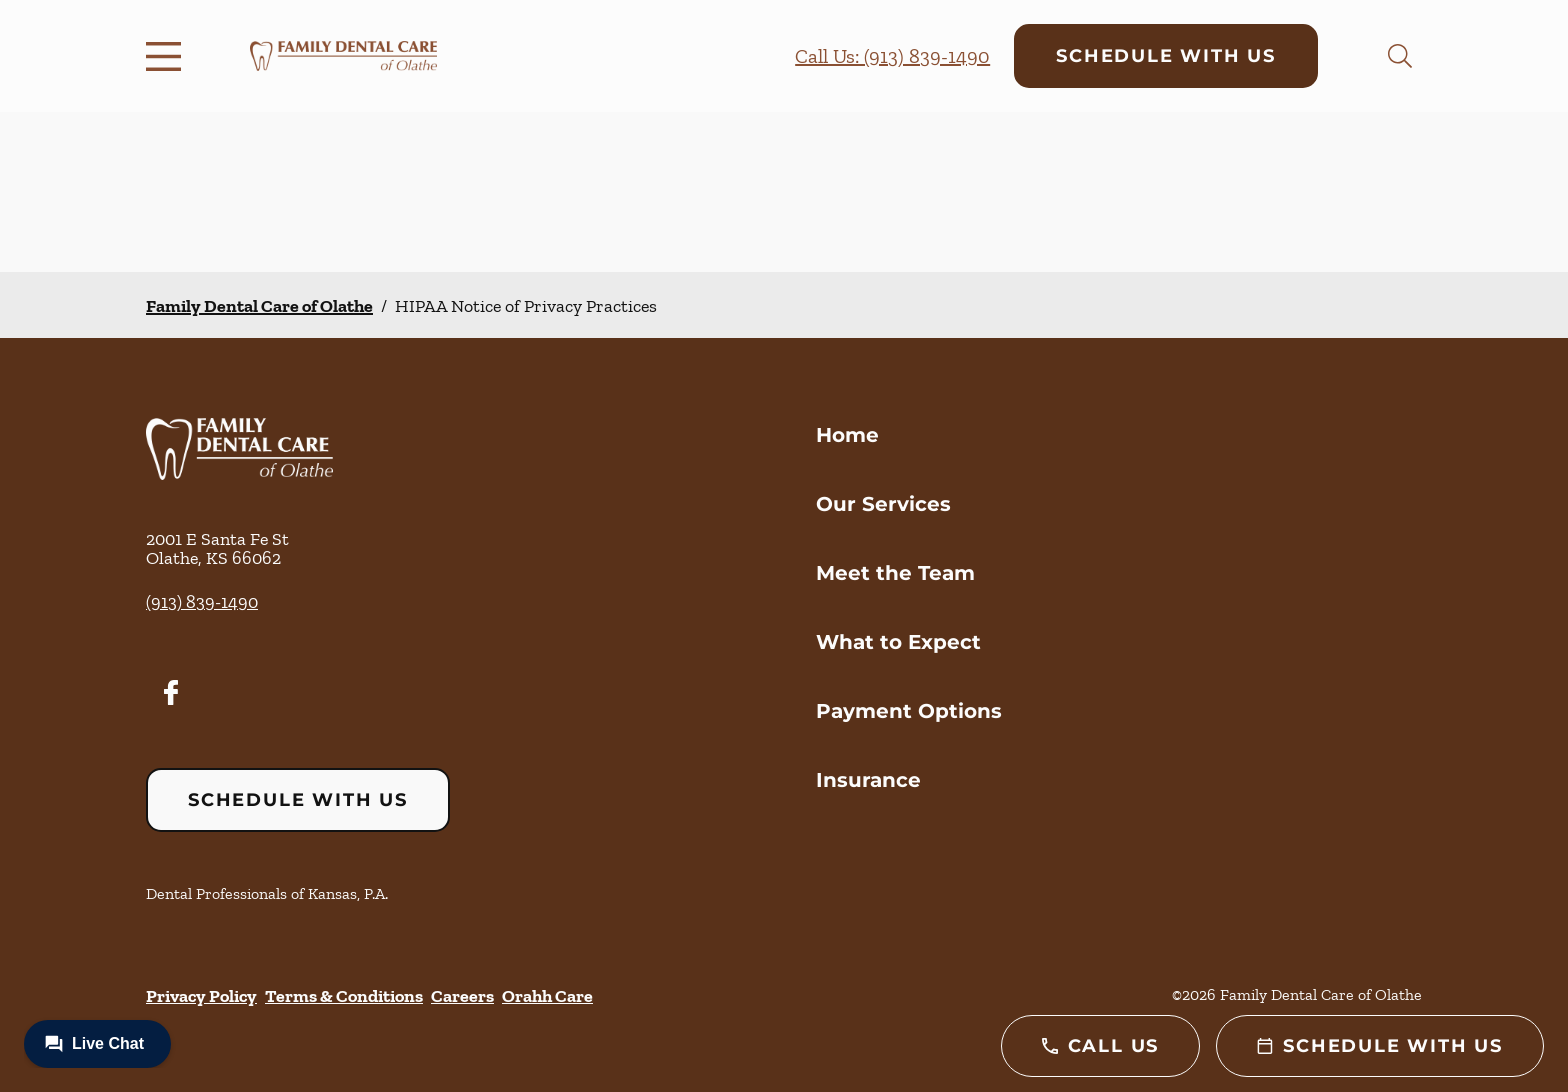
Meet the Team (895, 573)
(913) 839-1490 (202, 602)
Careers (462, 996)
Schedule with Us (1166, 56)
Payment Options (909, 711)
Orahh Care (547, 996)
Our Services (883, 504)
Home (847, 435)
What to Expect (898, 642)
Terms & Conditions (344, 996)
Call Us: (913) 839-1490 (892, 56)
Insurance (868, 780)
